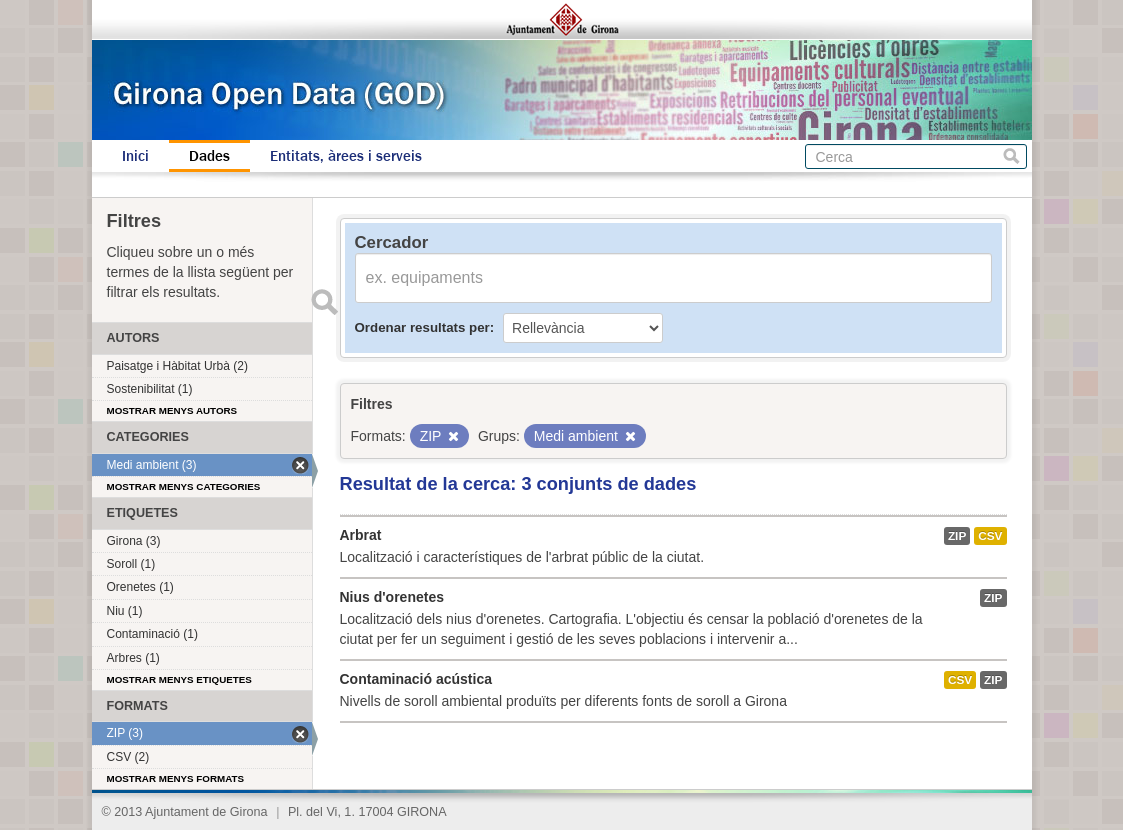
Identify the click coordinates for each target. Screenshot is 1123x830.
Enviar (325, 302)
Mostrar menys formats (176, 778)
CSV (990, 536)
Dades (209, 156)
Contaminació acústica (416, 679)
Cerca (1011, 156)
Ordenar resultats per (422, 327)
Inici (135, 156)
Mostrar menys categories (184, 486)
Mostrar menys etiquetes (179, 679)
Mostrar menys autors (172, 410)
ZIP (957, 536)
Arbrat (361, 535)
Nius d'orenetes (392, 597)
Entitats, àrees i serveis (346, 156)
